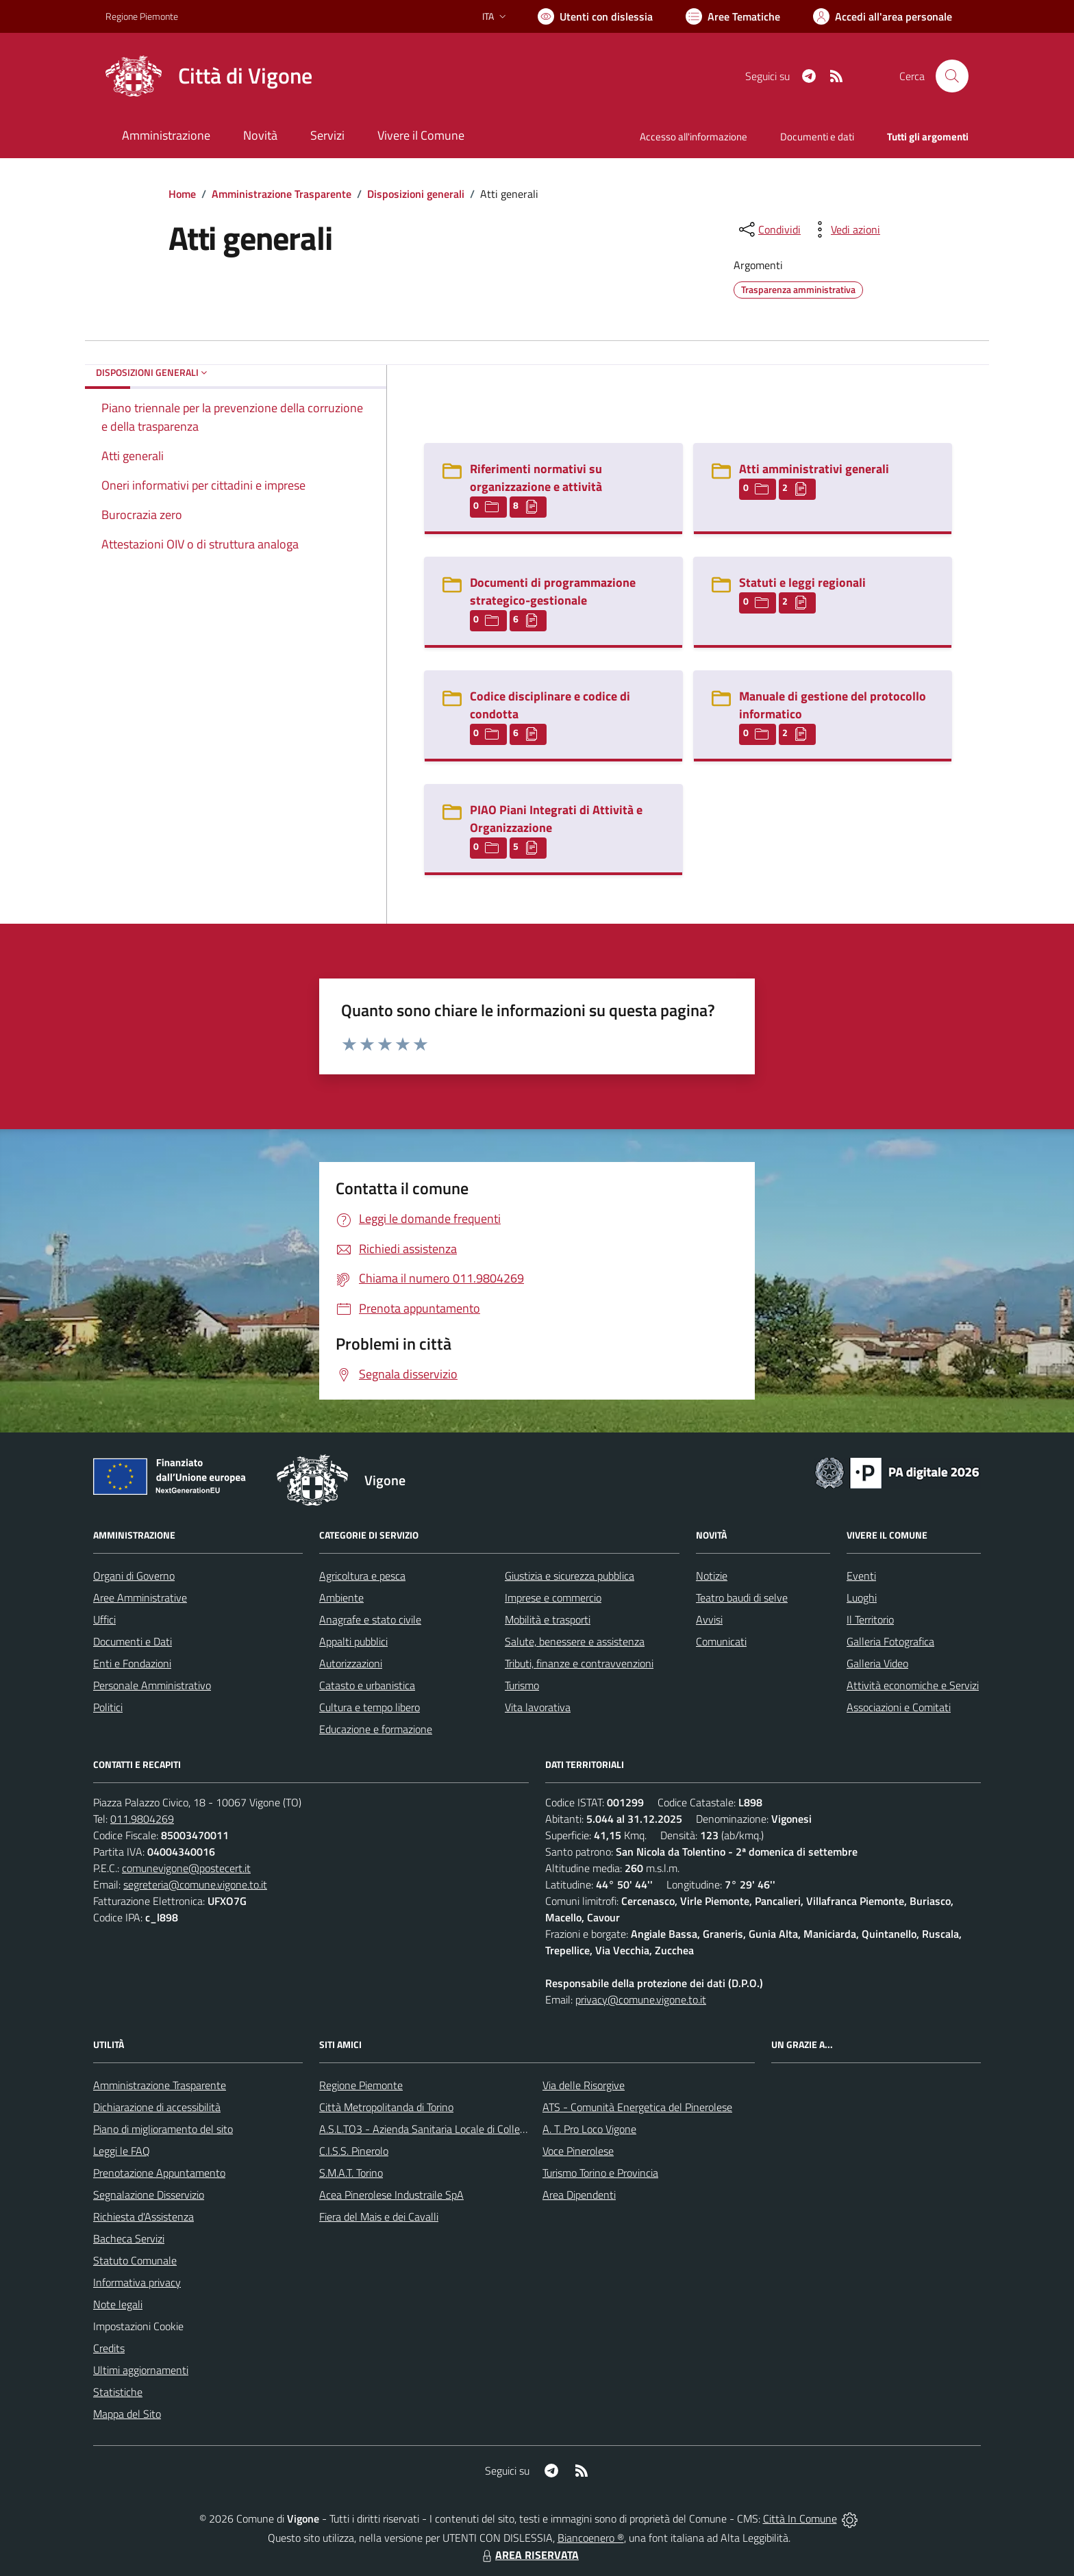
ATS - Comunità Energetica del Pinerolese (637, 2107)
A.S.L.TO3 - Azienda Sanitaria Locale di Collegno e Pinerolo (452, 2129)
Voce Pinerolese (578, 2151)
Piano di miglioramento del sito (163, 2129)
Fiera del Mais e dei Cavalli (378, 2216)
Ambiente (341, 1597)
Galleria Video (877, 1663)
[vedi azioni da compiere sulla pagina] (844, 229)
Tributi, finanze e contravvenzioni (579, 1663)
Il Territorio (870, 1619)
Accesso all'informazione (693, 136)
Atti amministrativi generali (814, 468)
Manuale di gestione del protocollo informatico (832, 705)
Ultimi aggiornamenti (140, 2370)
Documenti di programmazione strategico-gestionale (553, 591)
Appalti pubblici (353, 1641)
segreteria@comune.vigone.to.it (195, 1884)
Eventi (861, 1575)
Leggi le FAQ (121, 2151)
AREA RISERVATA (529, 2555)
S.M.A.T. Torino (351, 2172)
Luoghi (862, 1597)
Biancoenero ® (591, 2537)
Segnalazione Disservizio (148, 2194)
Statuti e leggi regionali (802, 582)
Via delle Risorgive (583, 2085)
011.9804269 (142, 1818)
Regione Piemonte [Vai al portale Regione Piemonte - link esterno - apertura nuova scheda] (141, 16)
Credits (109, 2348)
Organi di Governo (134, 1575)
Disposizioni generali (415, 194)
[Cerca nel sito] (952, 76)
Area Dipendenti (579, 2194)
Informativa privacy (137, 2282)
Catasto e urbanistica (367, 1685)
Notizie (711, 1575)
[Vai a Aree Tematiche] (733, 16)
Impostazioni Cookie (138, 2326)
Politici (108, 1707)
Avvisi (709, 1619)
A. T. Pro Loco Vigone (589, 2129)
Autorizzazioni (350, 1663)
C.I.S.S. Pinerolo (353, 2151)
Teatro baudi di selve (742, 1597)
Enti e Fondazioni (132, 1663)
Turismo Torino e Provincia (600, 2172)
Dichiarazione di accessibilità (157, 2107)
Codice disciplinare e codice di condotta (550, 705)
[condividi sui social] (768, 229)
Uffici (104, 1619)
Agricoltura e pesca (362, 1575)
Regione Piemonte (361, 2085)
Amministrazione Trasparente (281, 194)
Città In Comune (800, 2518)
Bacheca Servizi (128, 2238)
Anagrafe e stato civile (370, 1619)
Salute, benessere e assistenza (575, 1641)
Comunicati (721, 1641)
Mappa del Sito (127, 2413)
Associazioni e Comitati (899, 1707)
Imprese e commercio (553, 1597)
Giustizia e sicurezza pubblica (569, 1575)
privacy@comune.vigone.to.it (640, 1999)
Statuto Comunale (135, 2260)
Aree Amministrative (140, 1597)
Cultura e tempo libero (369, 1707)
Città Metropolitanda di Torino (386, 2107)
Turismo (522, 1685)
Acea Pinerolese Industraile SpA (391, 2194)
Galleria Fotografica (890, 1641)
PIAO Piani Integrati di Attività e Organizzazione (556, 818)
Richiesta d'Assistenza (143, 2216)
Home (182, 194)
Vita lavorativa (538, 1707)
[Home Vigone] (208, 76)
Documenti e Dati (132, 1641)
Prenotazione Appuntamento (159, 2172)
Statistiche (117, 2392)
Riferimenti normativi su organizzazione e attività (536, 477)
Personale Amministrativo (152, 1685)
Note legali (117, 2304)
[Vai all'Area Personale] (883, 16)
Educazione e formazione (375, 1729)
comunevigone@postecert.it (186, 1868)
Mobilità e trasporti (547, 1619)
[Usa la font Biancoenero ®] (595, 16)
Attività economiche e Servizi (913, 1685)
